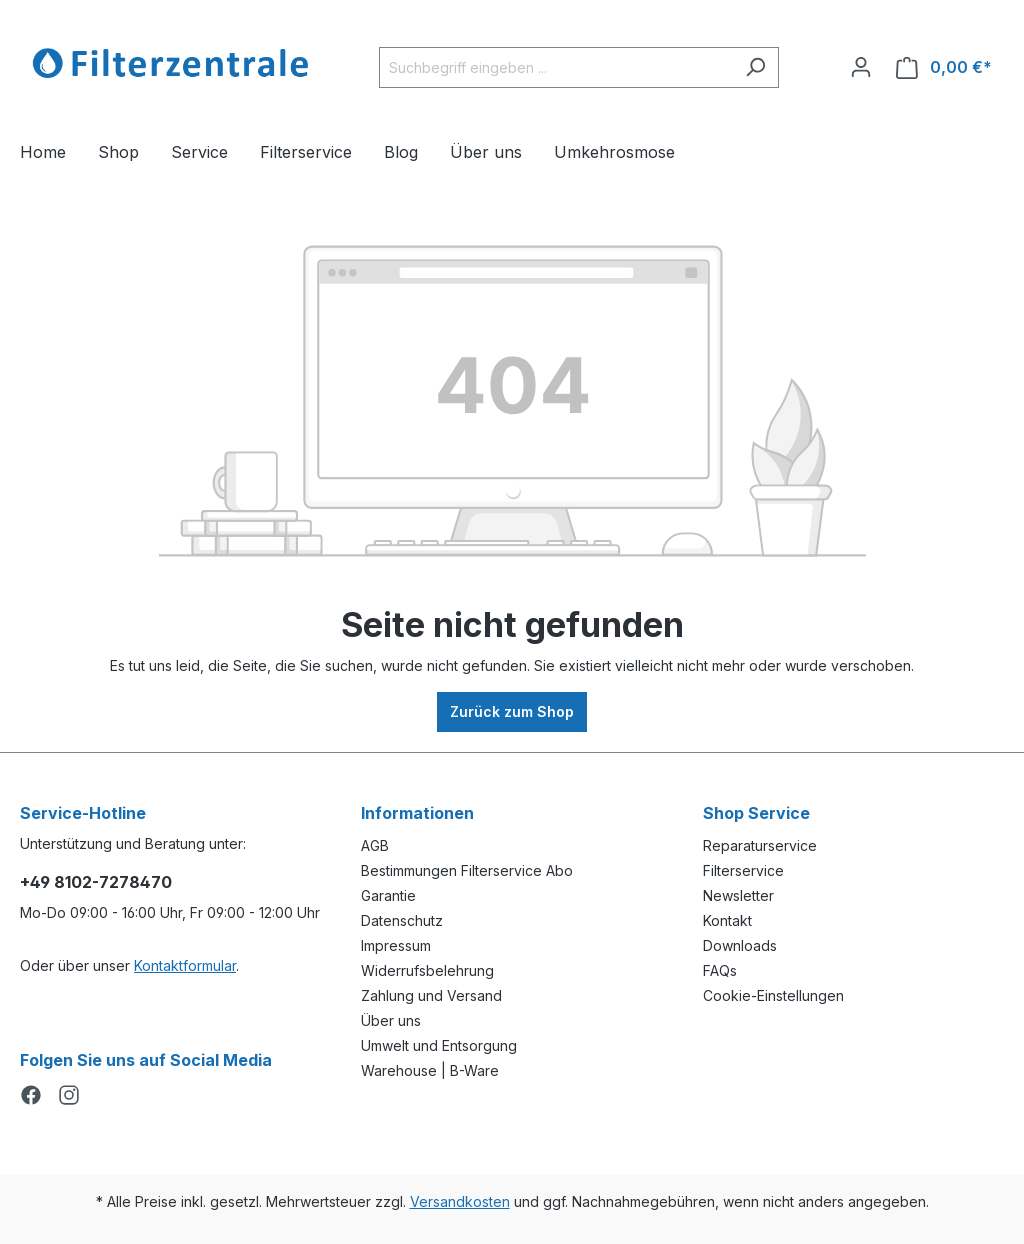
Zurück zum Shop (512, 711)
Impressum (396, 945)
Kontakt (727, 920)
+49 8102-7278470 (96, 882)
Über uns (391, 1020)
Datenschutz (402, 920)
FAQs (720, 970)
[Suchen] (755, 67)
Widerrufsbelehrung (427, 970)
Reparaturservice (760, 845)
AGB (375, 845)
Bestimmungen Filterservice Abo (467, 870)
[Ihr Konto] (861, 67)
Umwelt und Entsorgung (439, 1045)
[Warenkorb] (944, 67)
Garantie (388, 895)
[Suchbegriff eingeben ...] (556, 67)
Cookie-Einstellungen (773, 995)
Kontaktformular (185, 965)
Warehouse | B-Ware (430, 1070)
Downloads (740, 945)
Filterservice (743, 870)
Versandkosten (460, 1201)
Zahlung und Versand (431, 995)
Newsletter (738, 895)
